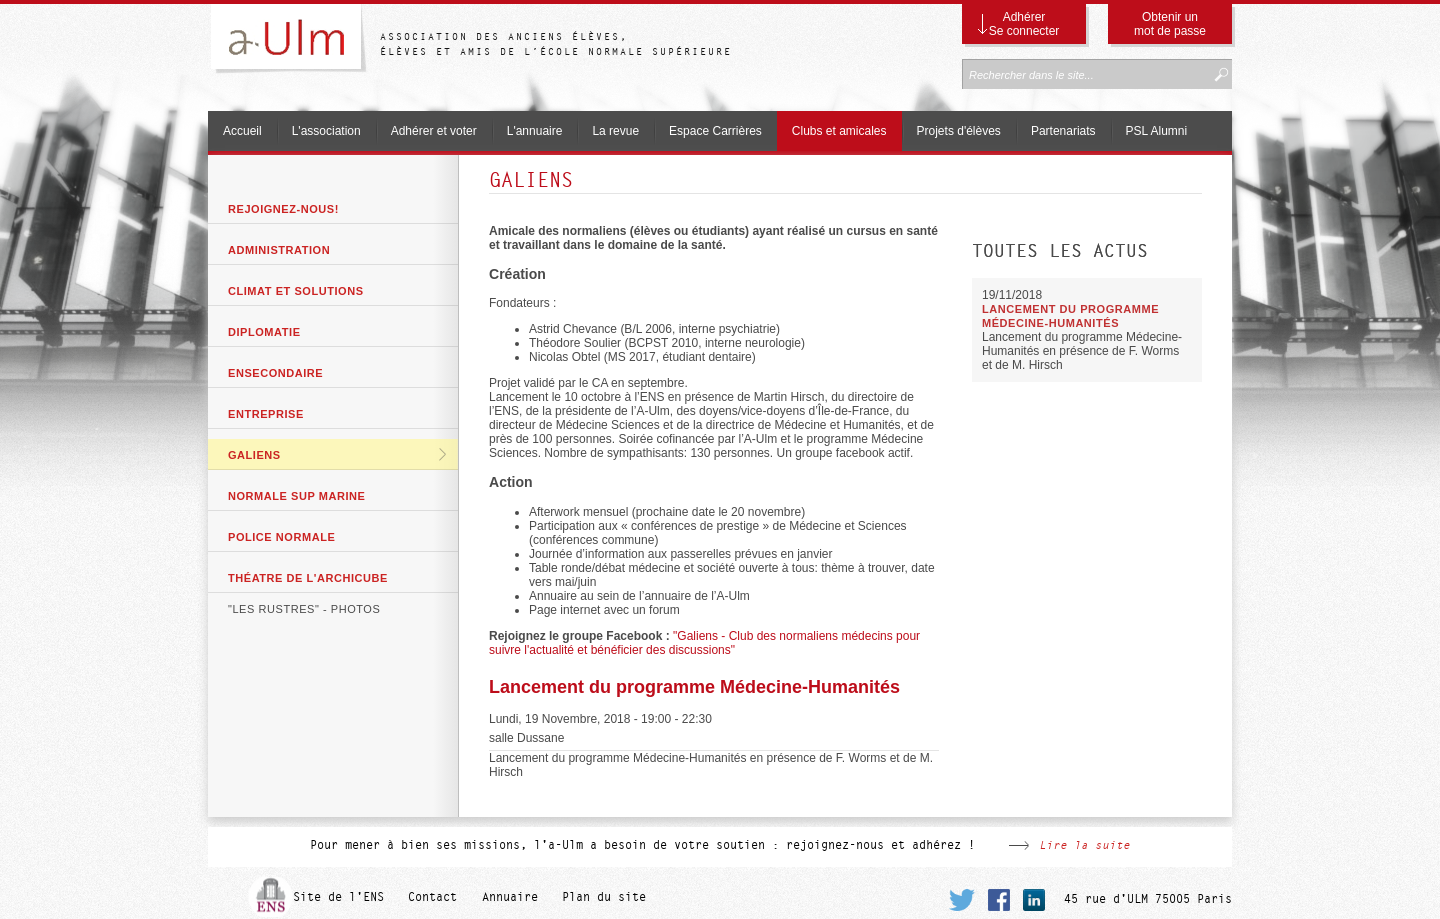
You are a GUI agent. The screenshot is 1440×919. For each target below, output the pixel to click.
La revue (615, 131)
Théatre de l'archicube (308, 578)
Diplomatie (264, 332)
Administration (279, 250)
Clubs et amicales (839, 131)
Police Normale (281, 537)
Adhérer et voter (434, 131)
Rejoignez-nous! (283, 209)
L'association (326, 131)
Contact (432, 897)
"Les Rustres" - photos (304, 609)
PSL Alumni (1157, 131)
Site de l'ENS (338, 897)
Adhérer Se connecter (1024, 24)
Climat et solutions (296, 291)
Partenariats (1063, 131)
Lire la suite (1084, 845)
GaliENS (254, 455)
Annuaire (510, 897)
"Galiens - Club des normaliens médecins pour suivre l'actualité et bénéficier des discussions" (704, 643)
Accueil (242, 131)
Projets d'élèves (959, 131)
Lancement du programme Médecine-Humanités (694, 687)
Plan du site (604, 897)
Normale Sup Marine (296, 496)
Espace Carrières (715, 131)
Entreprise (266, 414)
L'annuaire (535, 131)
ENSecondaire (275, 373)
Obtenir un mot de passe (1170, 24)
